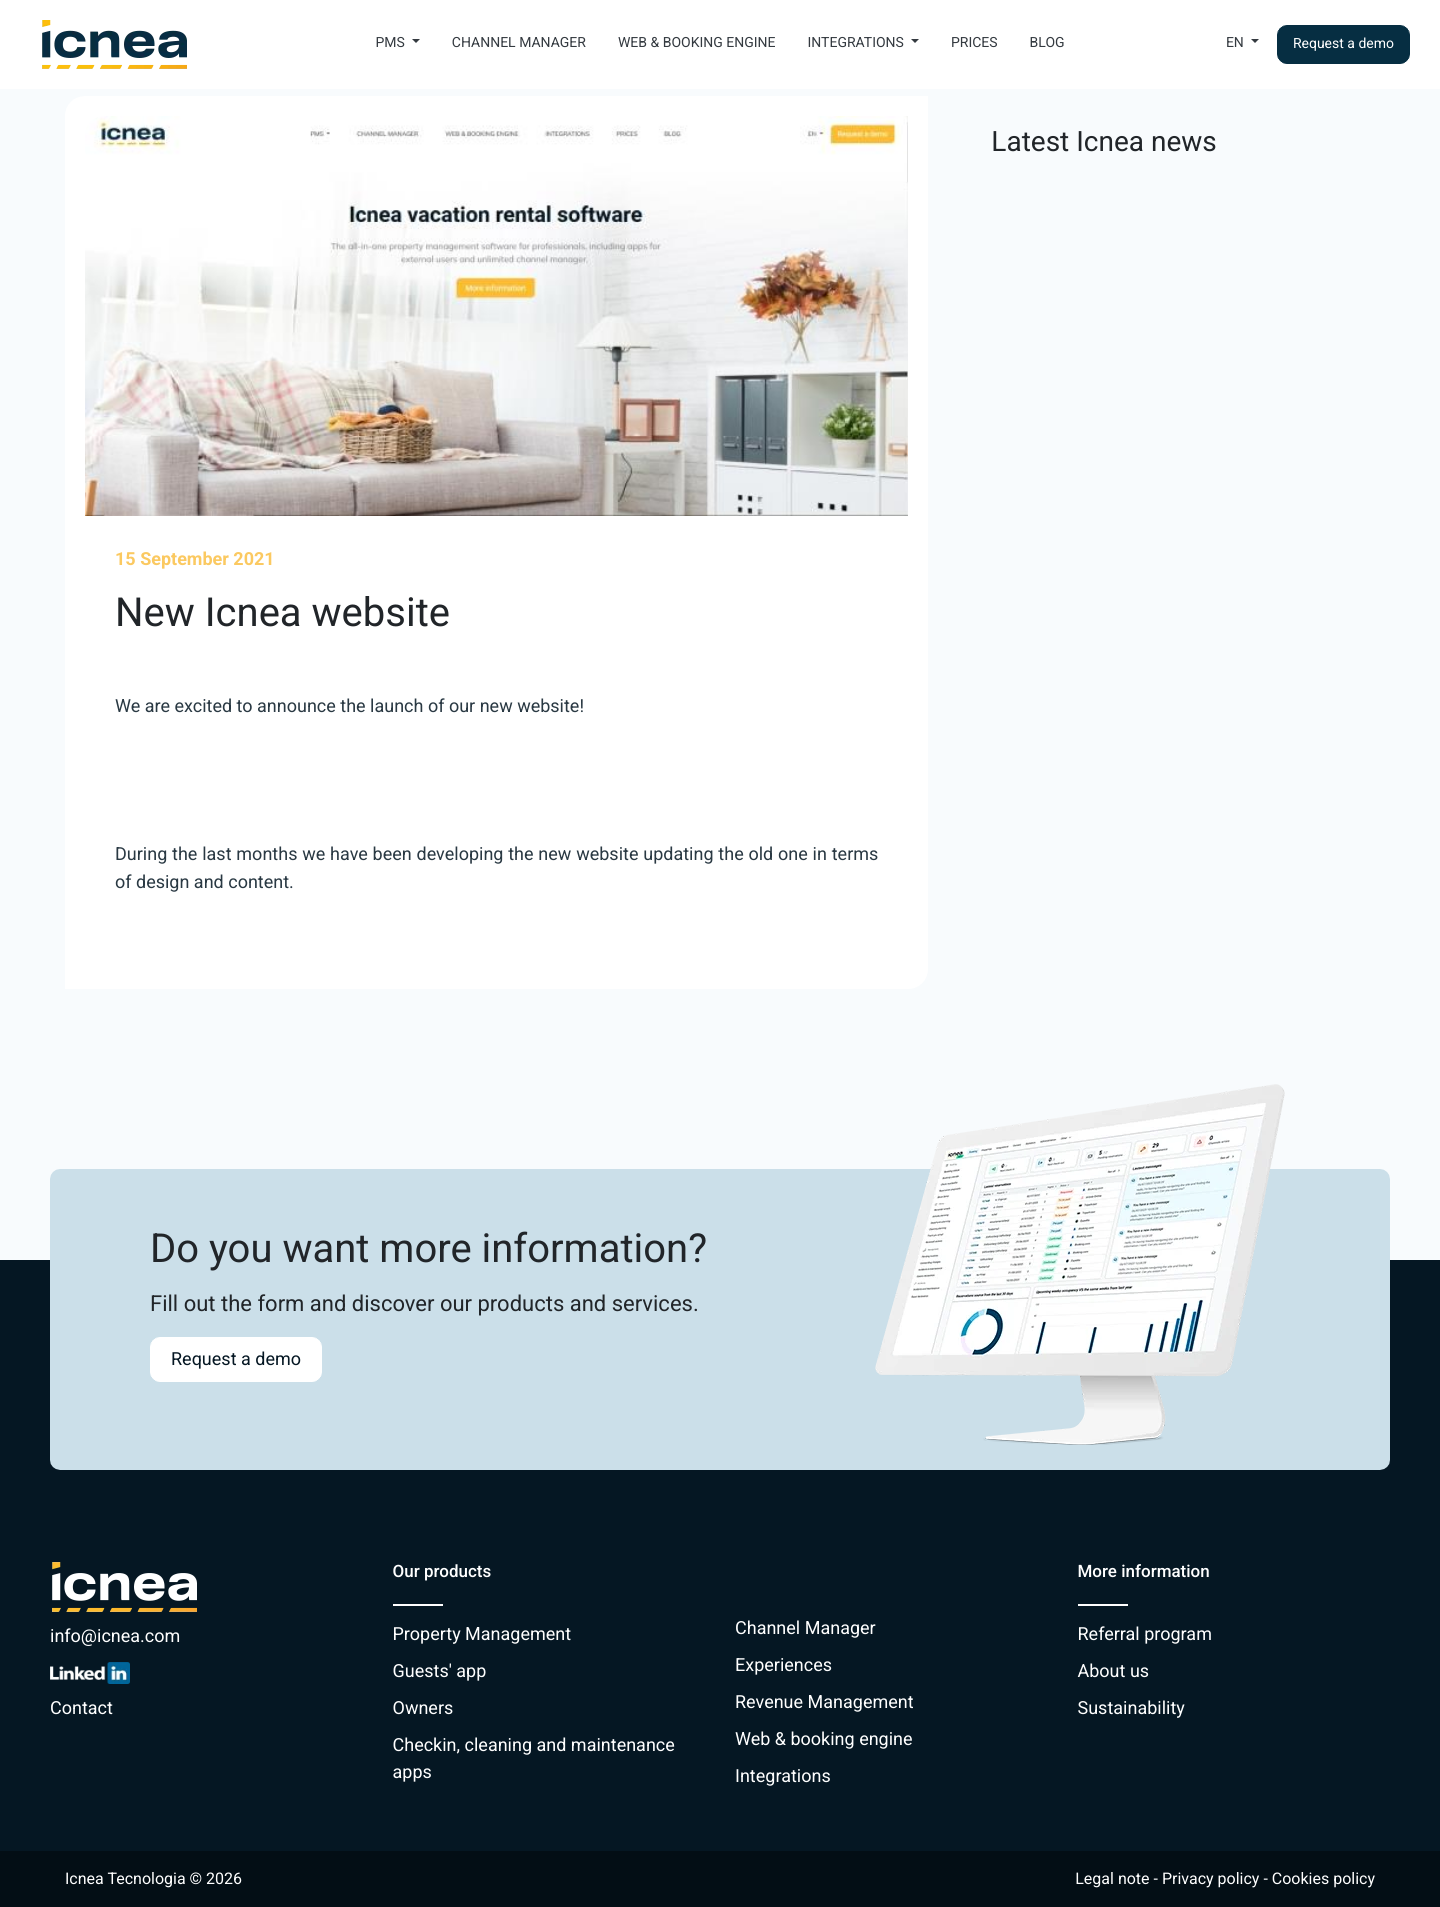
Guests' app (440, 1671)
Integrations (783, 1776)
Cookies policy (1323, 1878)
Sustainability (1131, 1708)
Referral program (1145, 1634)
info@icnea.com (115, 1636)
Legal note (1112, 1878)
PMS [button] (391, 43)
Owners (423, 1708)
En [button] (1236, 43)
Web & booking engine (697, 43)
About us (1114, 1671)
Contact (81, 1708)
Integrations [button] (857, 43)
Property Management (482, 1634)
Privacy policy (1211, 1878)
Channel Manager (519, 43)
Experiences (783, 1665)
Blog (1047, 43)
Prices (974, 43)
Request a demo (1343, 44)
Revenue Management (824, 1702)
